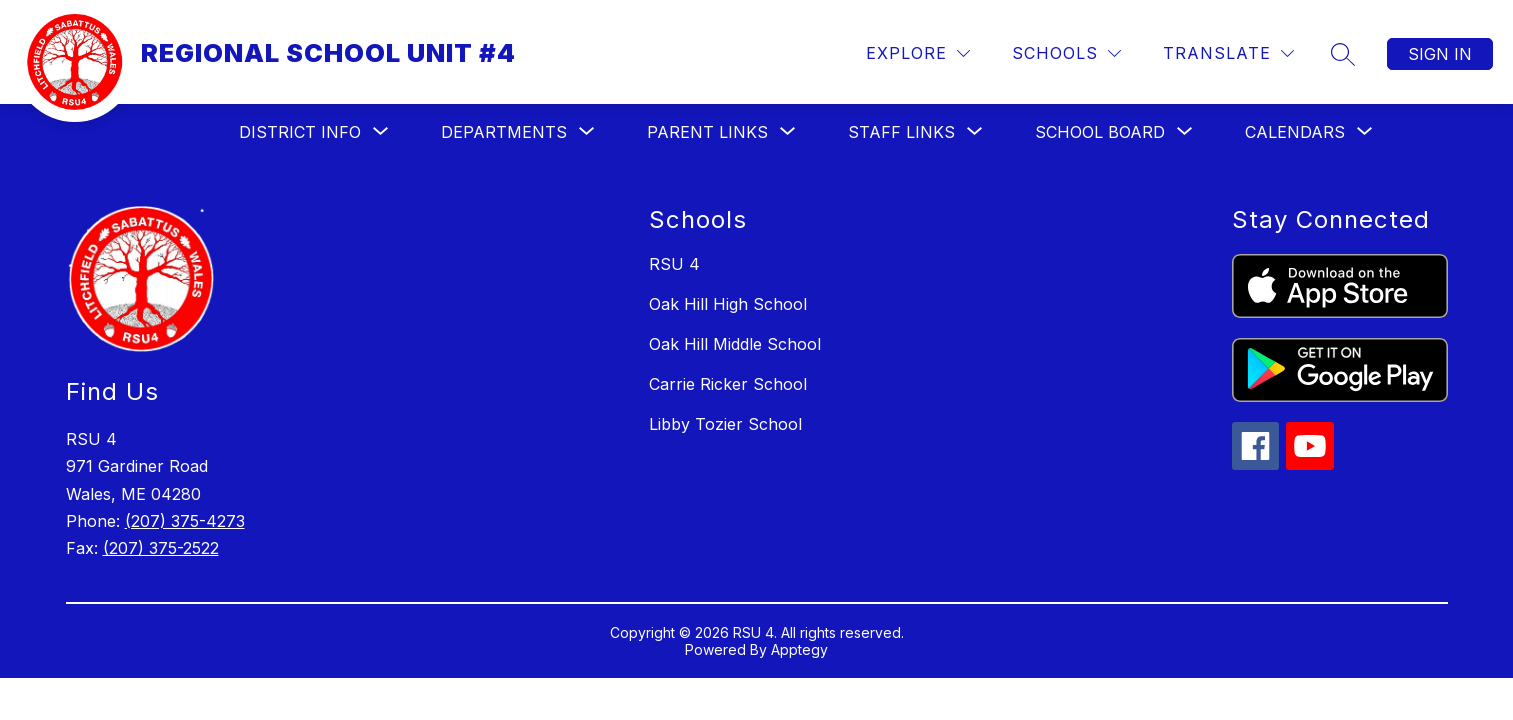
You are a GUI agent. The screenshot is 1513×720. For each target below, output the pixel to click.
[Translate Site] (1228, 53)
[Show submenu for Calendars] (1295, 132)
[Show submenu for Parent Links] (707, 132)
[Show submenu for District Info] (300, 132)
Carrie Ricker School (728, 384)
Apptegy (799, 649)
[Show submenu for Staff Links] (901, 132)
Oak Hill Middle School (735, 344)
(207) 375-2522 (161, 548)
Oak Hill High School (728, 304)
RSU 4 (674, 264)
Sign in (1440, 54)
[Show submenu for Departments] (504, 132)
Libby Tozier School (725, 424)
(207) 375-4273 (185, 521)
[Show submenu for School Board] (1100, 132)
